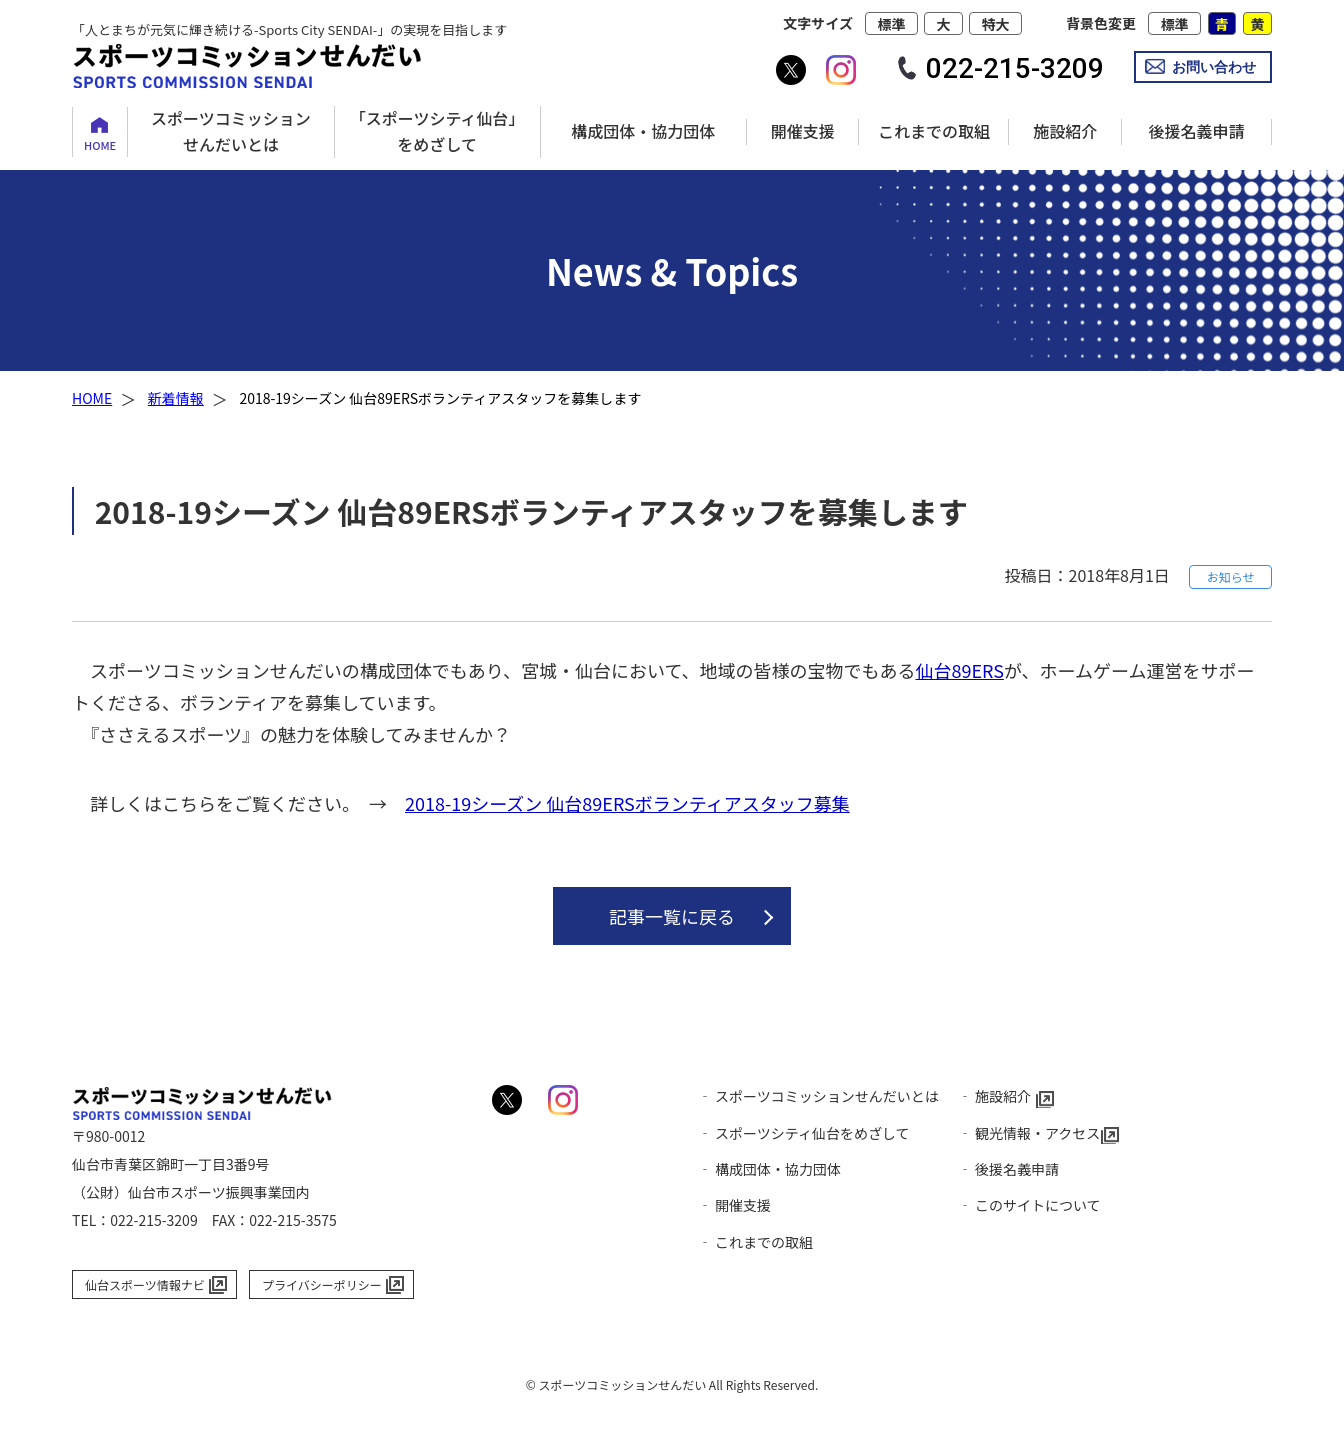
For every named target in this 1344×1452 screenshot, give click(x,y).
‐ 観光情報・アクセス (1029, 1133)
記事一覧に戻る (672, 916)
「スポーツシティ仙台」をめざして (437, 131)
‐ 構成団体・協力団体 (769, 1169)
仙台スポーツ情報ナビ (145, 1284)
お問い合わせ (1214, 67)
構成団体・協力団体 (643, 131)
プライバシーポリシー (322, 1284)
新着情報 (176, 398)
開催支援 (803, 131)
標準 (891, 24)
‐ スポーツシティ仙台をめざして (804, 1133)
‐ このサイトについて (1029, 1205)
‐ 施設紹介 (994, 1096)
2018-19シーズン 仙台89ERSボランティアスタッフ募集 (627, 803)
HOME (100, 145)
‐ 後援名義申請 (1008, 1169)
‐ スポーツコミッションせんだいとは (818, 1096)
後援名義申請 (1196, 131)
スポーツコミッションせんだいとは (231, 131)
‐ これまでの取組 (755, 1242)
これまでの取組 (934, 131)
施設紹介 (1065, 131)
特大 (996, 24)
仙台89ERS (959, 670)
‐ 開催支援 (734, 1205)
